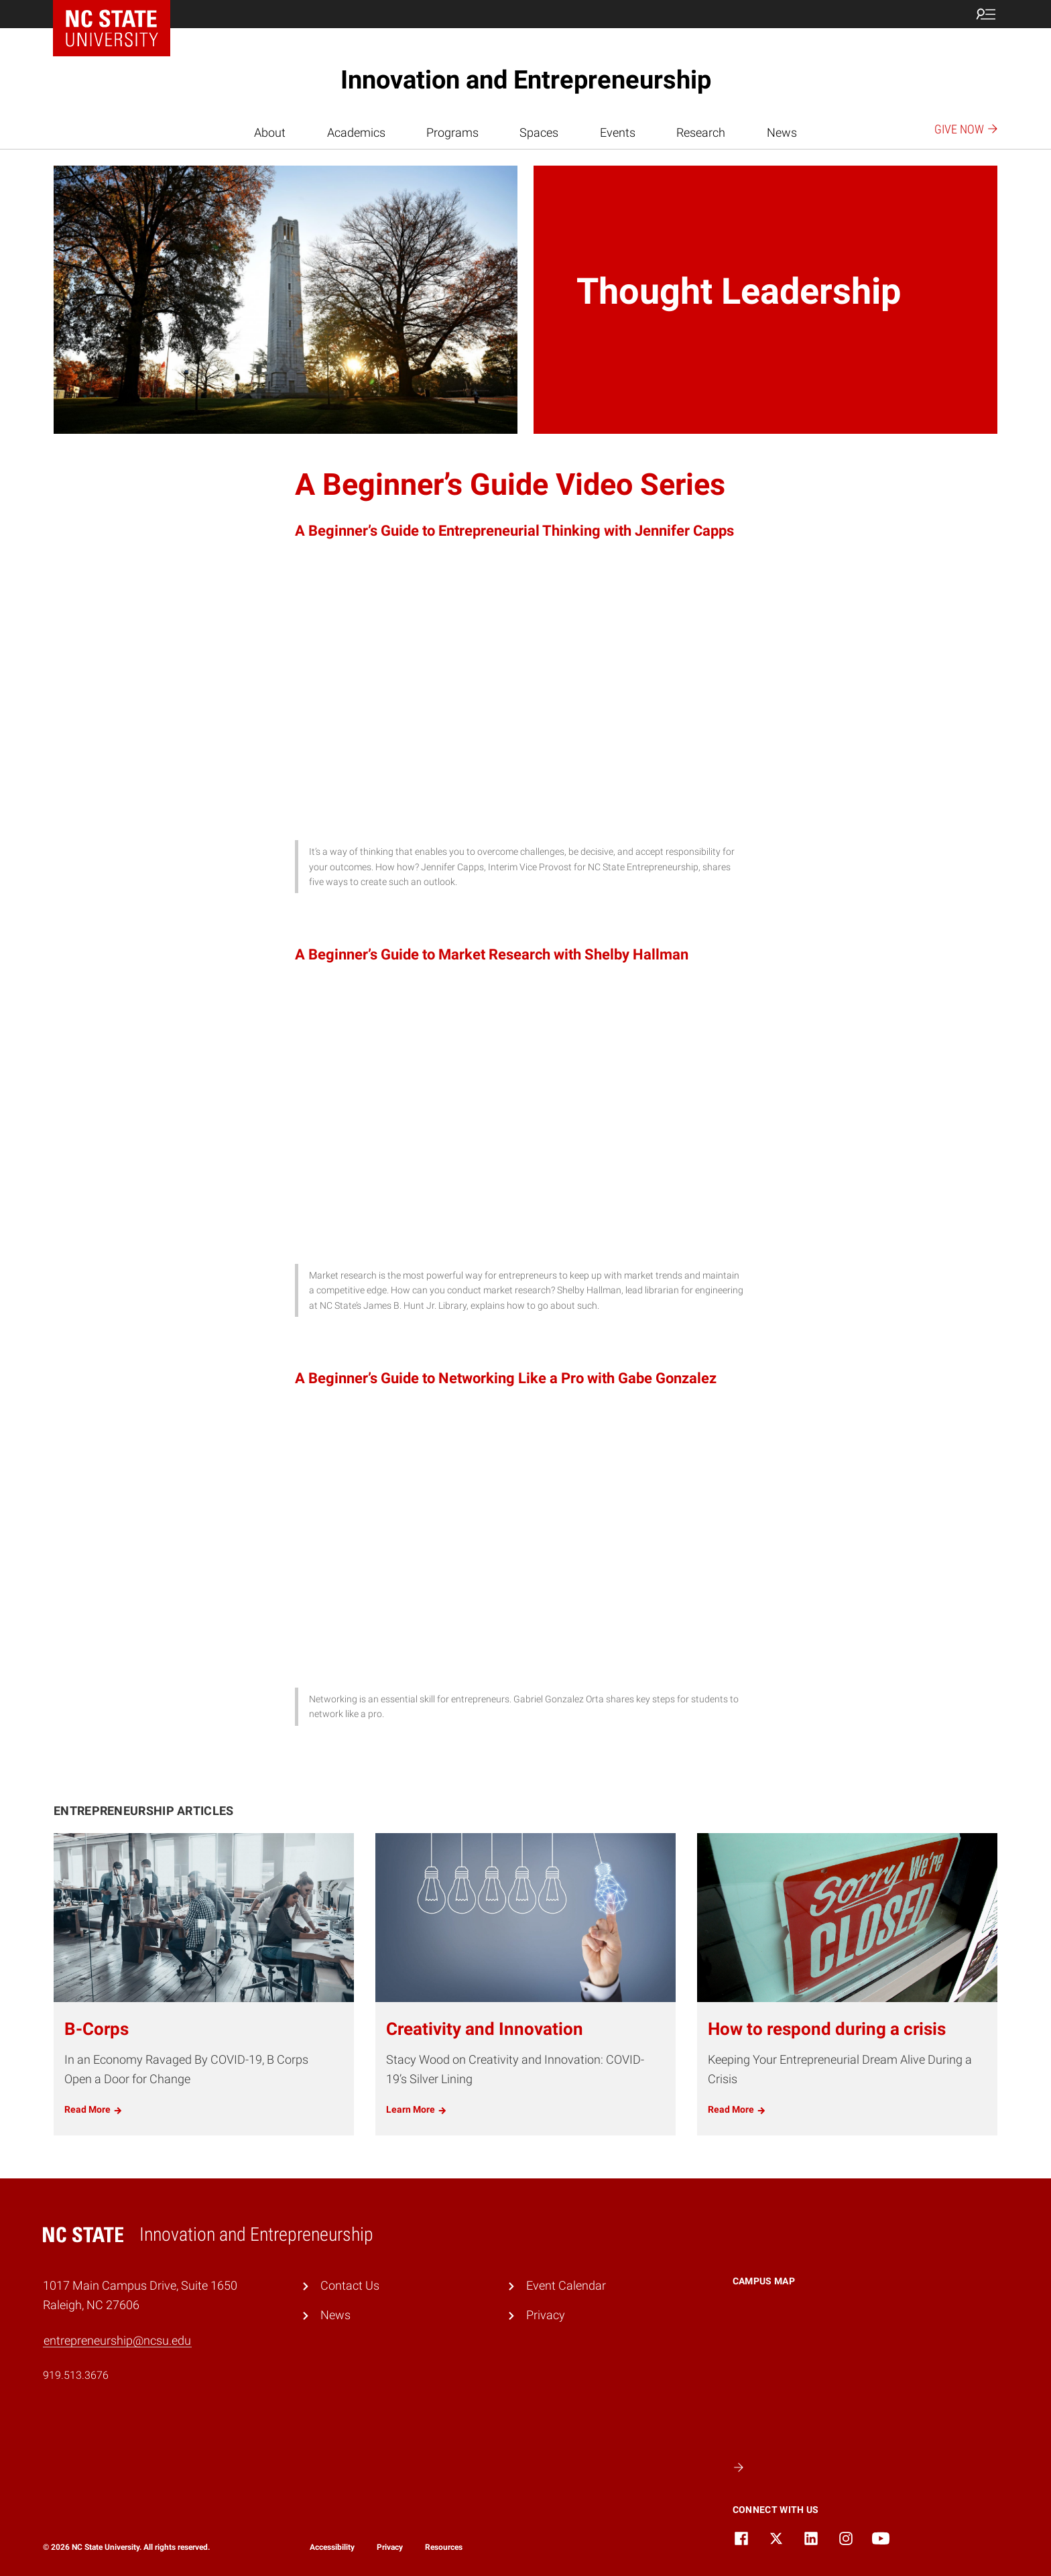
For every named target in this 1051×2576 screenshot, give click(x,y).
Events (617, 132)
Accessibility (332, 2547)
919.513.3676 (76, 2375)
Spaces (538, 132)
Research (700, 132)
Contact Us (349, 2285)
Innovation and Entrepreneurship (526, 80)
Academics (356, 132)
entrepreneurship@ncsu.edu (117, 2340)
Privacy (545, 2315)
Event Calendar (566, 2285)
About (270, 132)
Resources (443, 2547)
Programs (452, 132)
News (782, 132)
